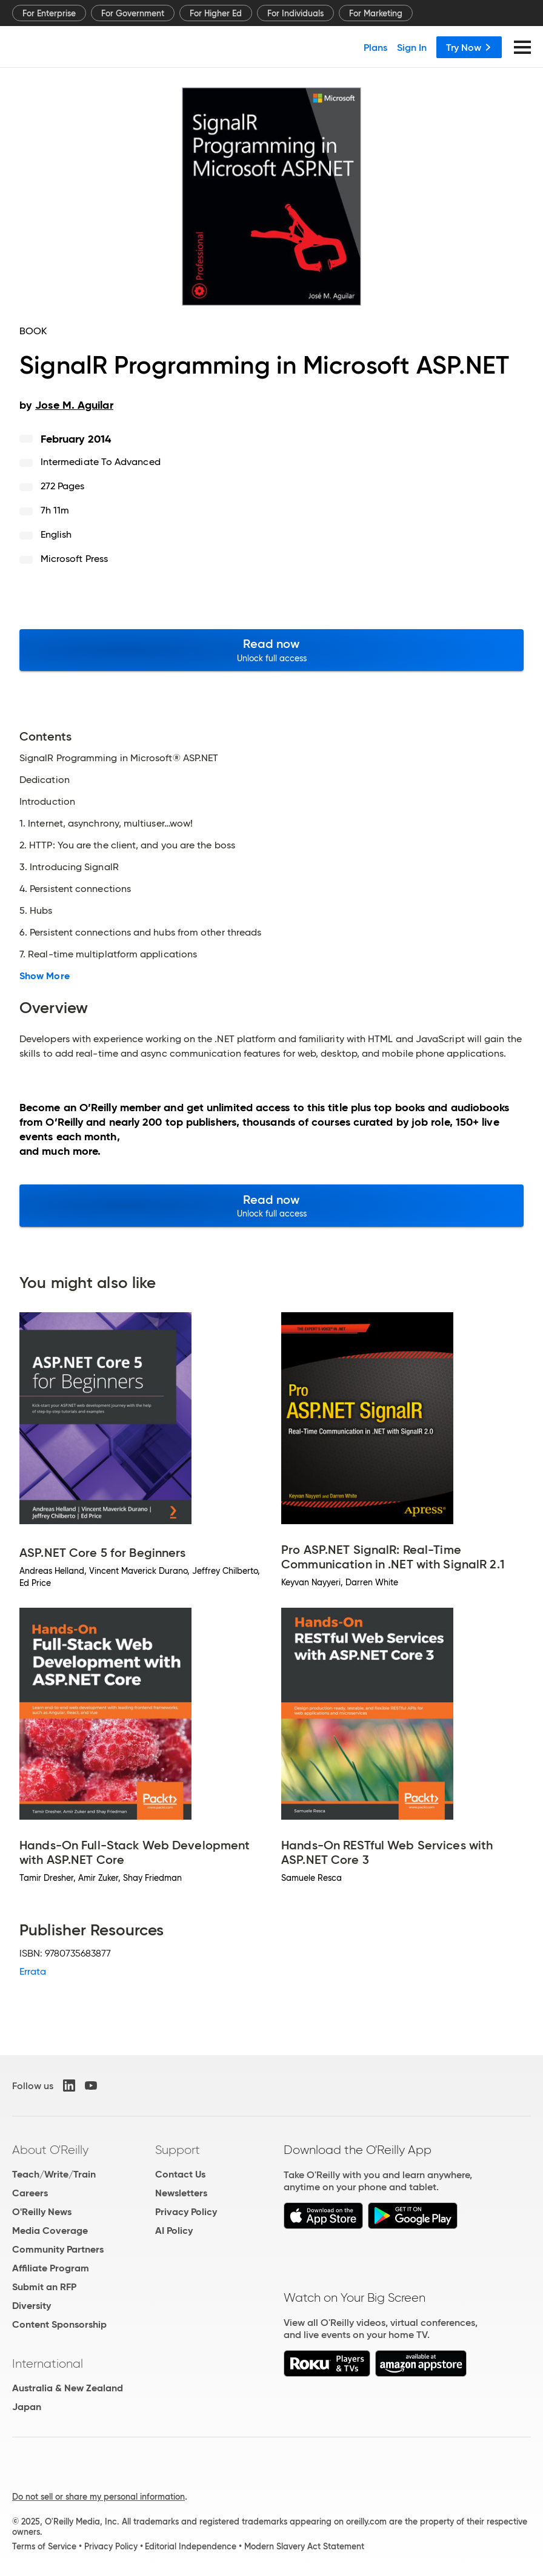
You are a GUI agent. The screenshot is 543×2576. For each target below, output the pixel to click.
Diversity (31, 2305)
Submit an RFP (44, 2286)
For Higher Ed (216, 13)
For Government (132, 13)
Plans (375, 47)
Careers (30, 2193)
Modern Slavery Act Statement (304, 2546)
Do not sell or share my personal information (98, 2496)
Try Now (469, 47)
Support (177, 2149)
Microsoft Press (74, 558)
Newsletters (181, 2193)
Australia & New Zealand (67, 2388)
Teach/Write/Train (54, 2174)
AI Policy (174, 2230)
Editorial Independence (190, 2546)
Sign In (412, 47)
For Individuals (295, 13)
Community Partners (58, 2249)
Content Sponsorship (59, 2324)
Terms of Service (44, 2546)
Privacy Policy (186, 2211)
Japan (26, 2406)
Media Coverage (50, 2230)
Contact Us (180, 2174)
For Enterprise (49, 13)
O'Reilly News (42, 2211)
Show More (44, 976)
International (47, 2363)
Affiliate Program (50, 2268)
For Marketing (375, 13)
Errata (32, 1971)
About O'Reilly (50, 2149)
